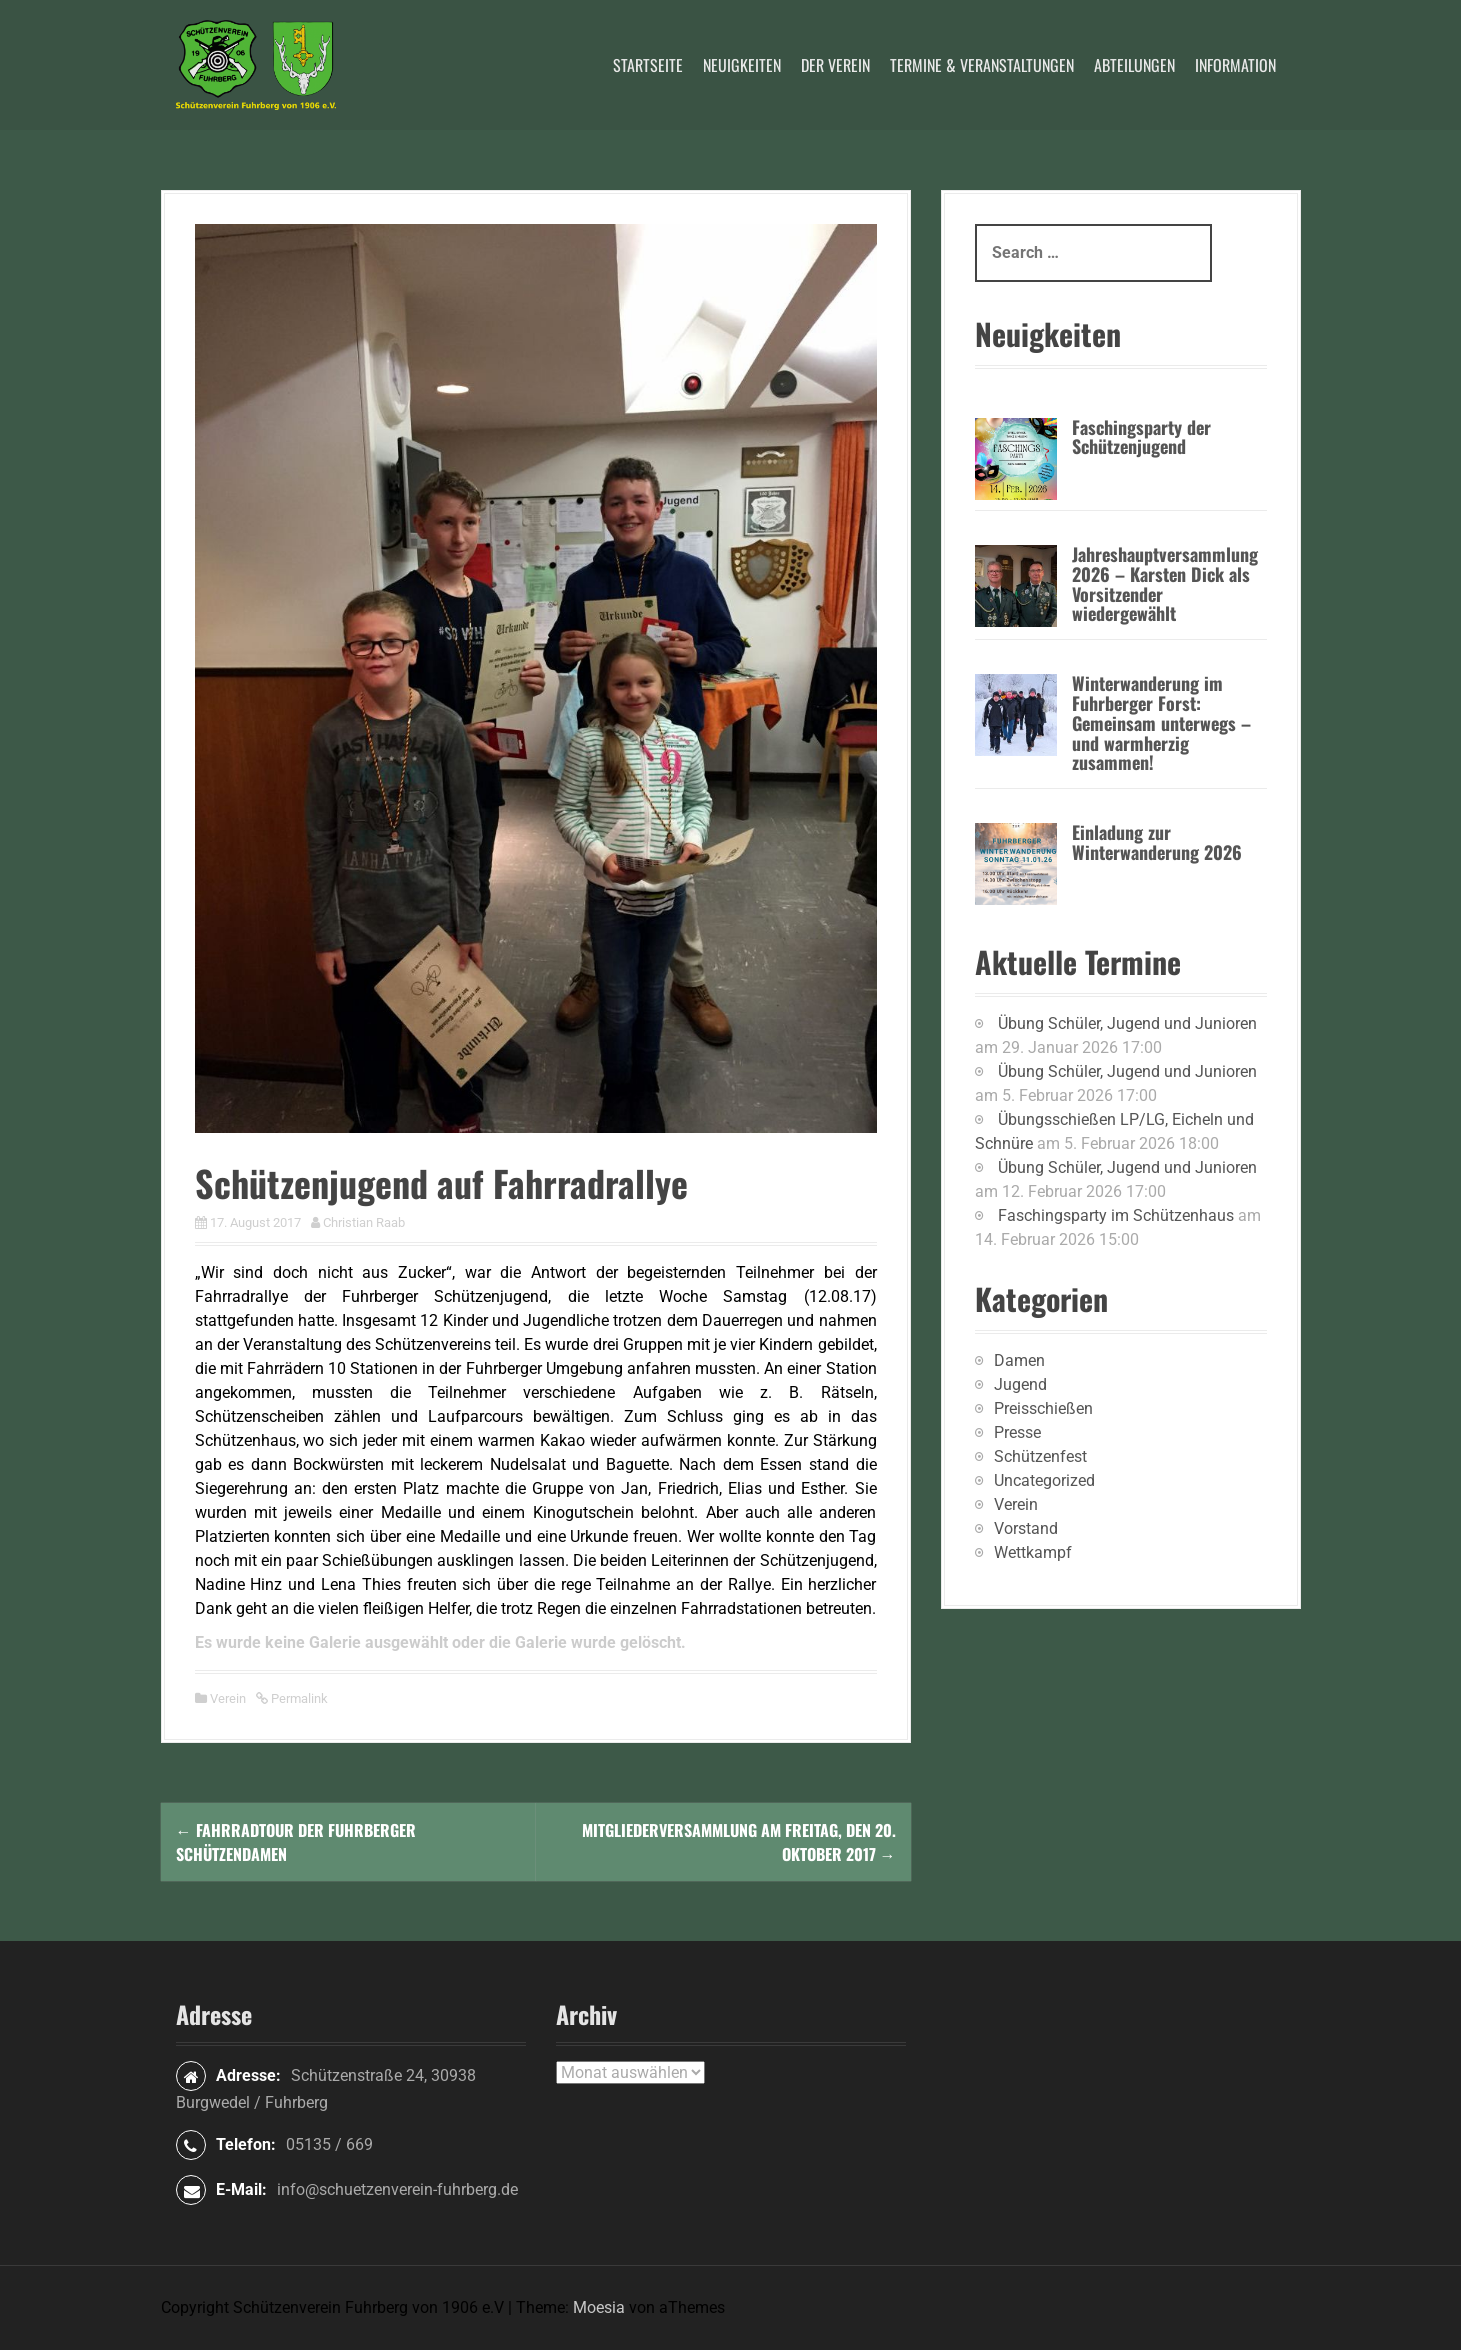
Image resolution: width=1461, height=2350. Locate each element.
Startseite (648, 65)
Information (1235, 65)
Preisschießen (1043, 1408)
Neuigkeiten (742, 65)
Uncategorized (1044, 1480)
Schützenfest (1040, 1456)
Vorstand (1026, 1528)
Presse (1017, 1432)
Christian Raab (364, 1222)
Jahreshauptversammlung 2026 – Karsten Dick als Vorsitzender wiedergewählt (1165, 583)
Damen (1019, 1360)
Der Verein (835, 65)
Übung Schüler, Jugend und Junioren (1127, 1023)
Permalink (298, 1698)
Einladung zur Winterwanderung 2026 (1157, 842)
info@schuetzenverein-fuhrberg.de (397, 2189)
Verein (228, 1698)
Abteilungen (1134, 65)
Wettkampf (1033, 1552)
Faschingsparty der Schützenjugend (1141, 437)
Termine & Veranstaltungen (982, 65)
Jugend (1020, 1384)
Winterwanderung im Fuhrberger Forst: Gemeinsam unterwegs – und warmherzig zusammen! (1161, 722)
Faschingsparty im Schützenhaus (1116, 1215)
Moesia (599, 2307)
